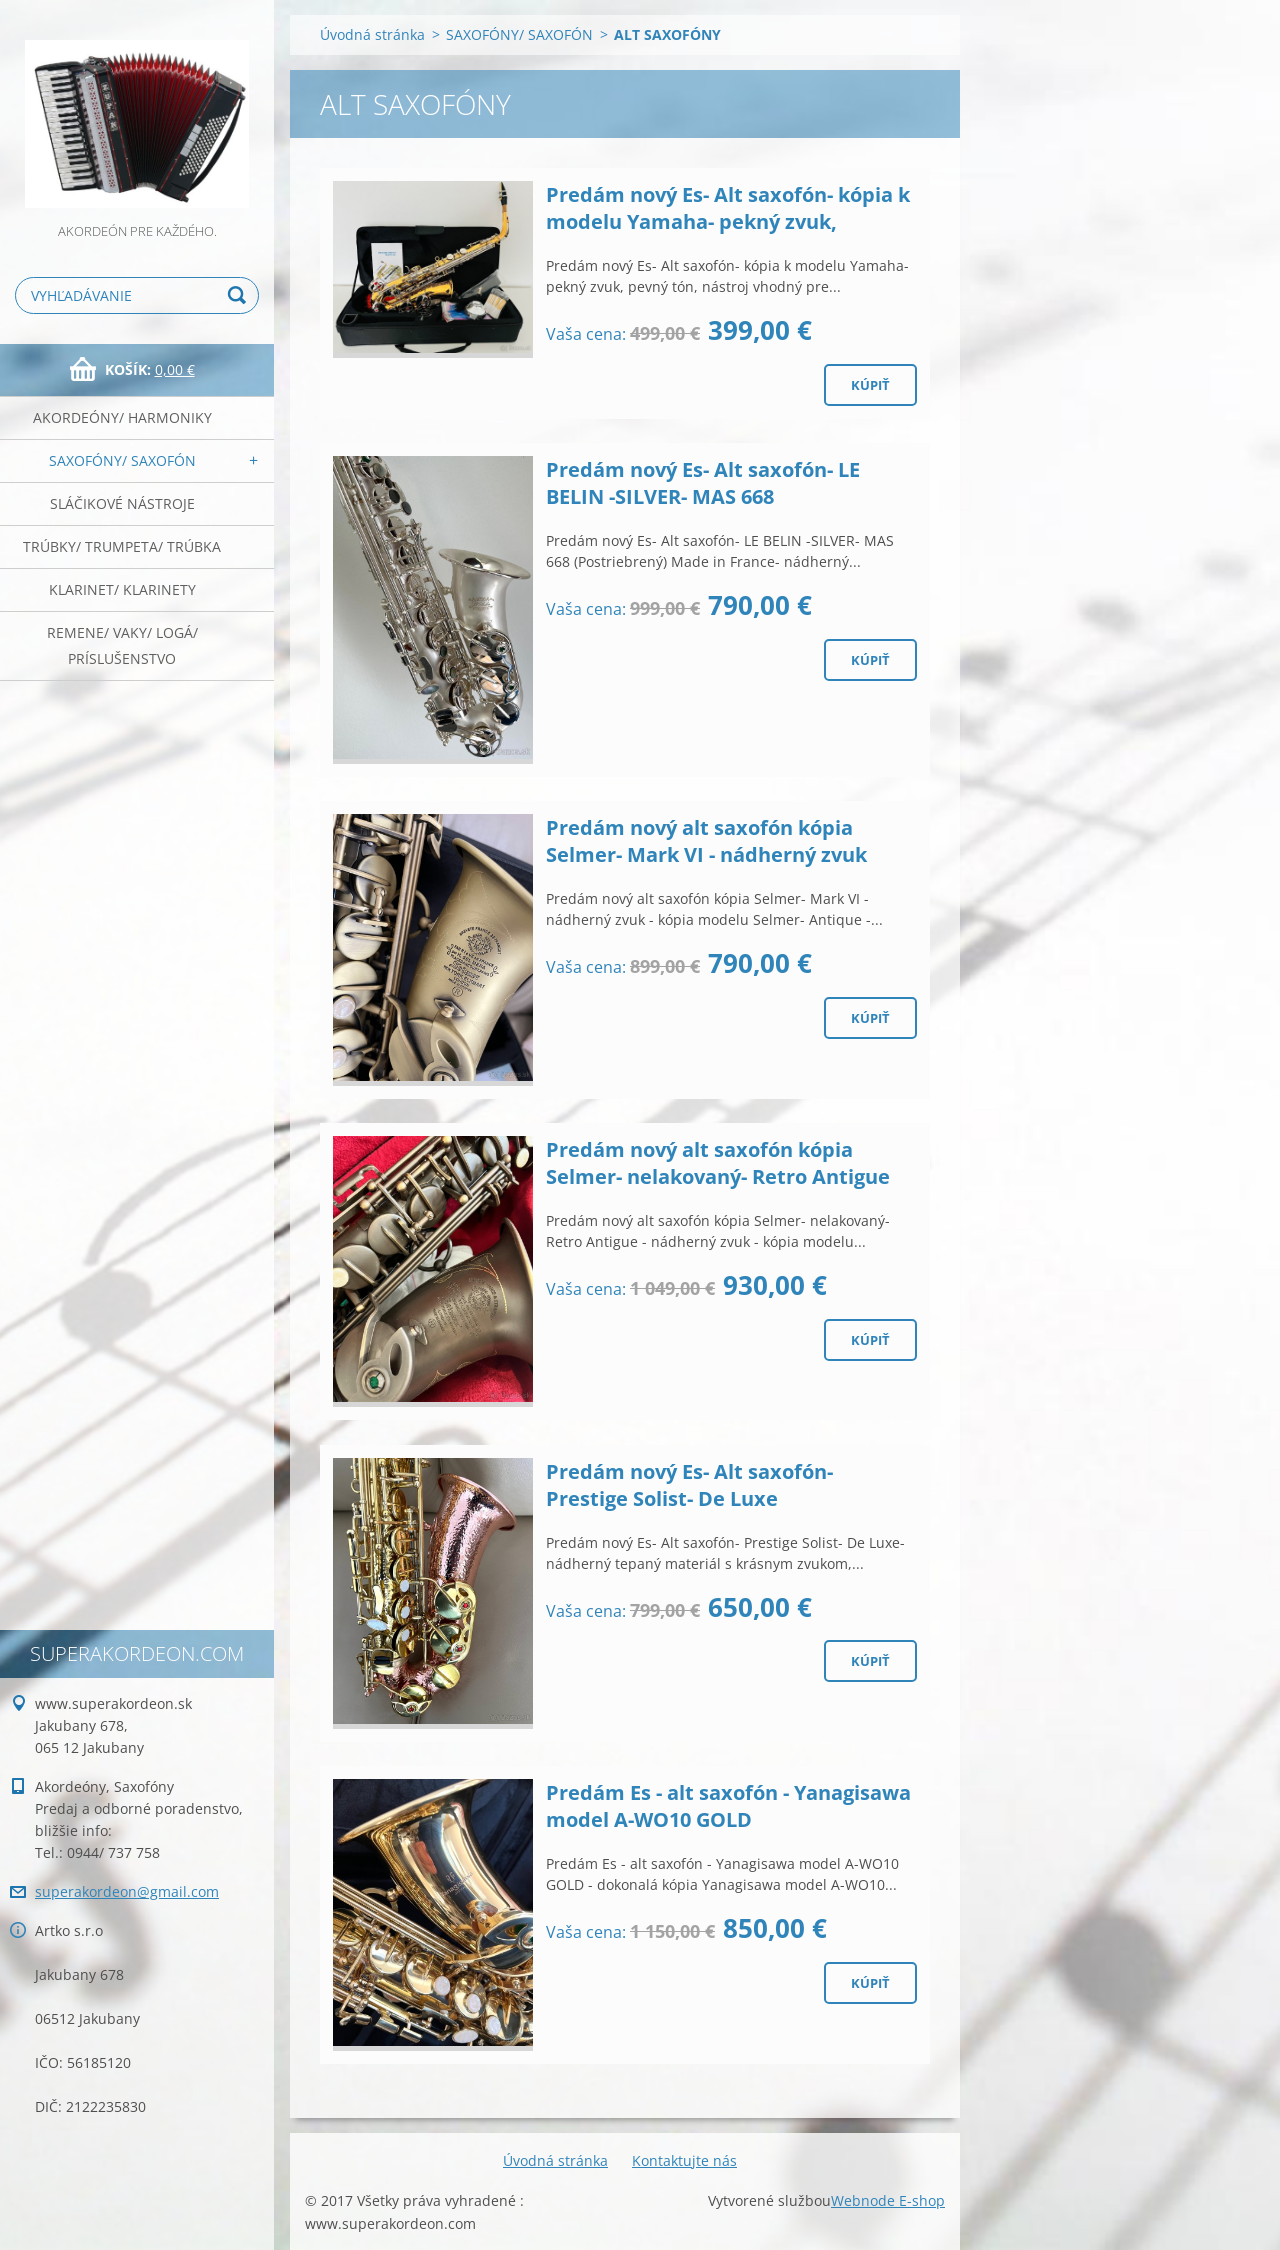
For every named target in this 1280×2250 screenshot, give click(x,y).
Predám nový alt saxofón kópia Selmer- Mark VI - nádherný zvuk (706, 841)
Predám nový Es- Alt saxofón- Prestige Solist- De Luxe (689, 1485)
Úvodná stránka (372, 34)
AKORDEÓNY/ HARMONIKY (122, 417)
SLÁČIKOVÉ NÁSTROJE (122, 503)
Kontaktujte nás (684, 2160)
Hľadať (240, 295)
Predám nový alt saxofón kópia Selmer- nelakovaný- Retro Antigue (718, 1163)
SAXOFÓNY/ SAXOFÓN (122, 460)
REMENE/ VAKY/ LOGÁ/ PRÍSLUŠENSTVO (122, 645)
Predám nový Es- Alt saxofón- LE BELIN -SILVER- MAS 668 (703, 483)
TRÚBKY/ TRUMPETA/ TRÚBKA (122, 546)
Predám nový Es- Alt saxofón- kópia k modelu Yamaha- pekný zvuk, (728, 208)
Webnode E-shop (888, 2200)
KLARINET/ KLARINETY (122, 589)
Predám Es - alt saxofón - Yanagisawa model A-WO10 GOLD (728, 1806)
